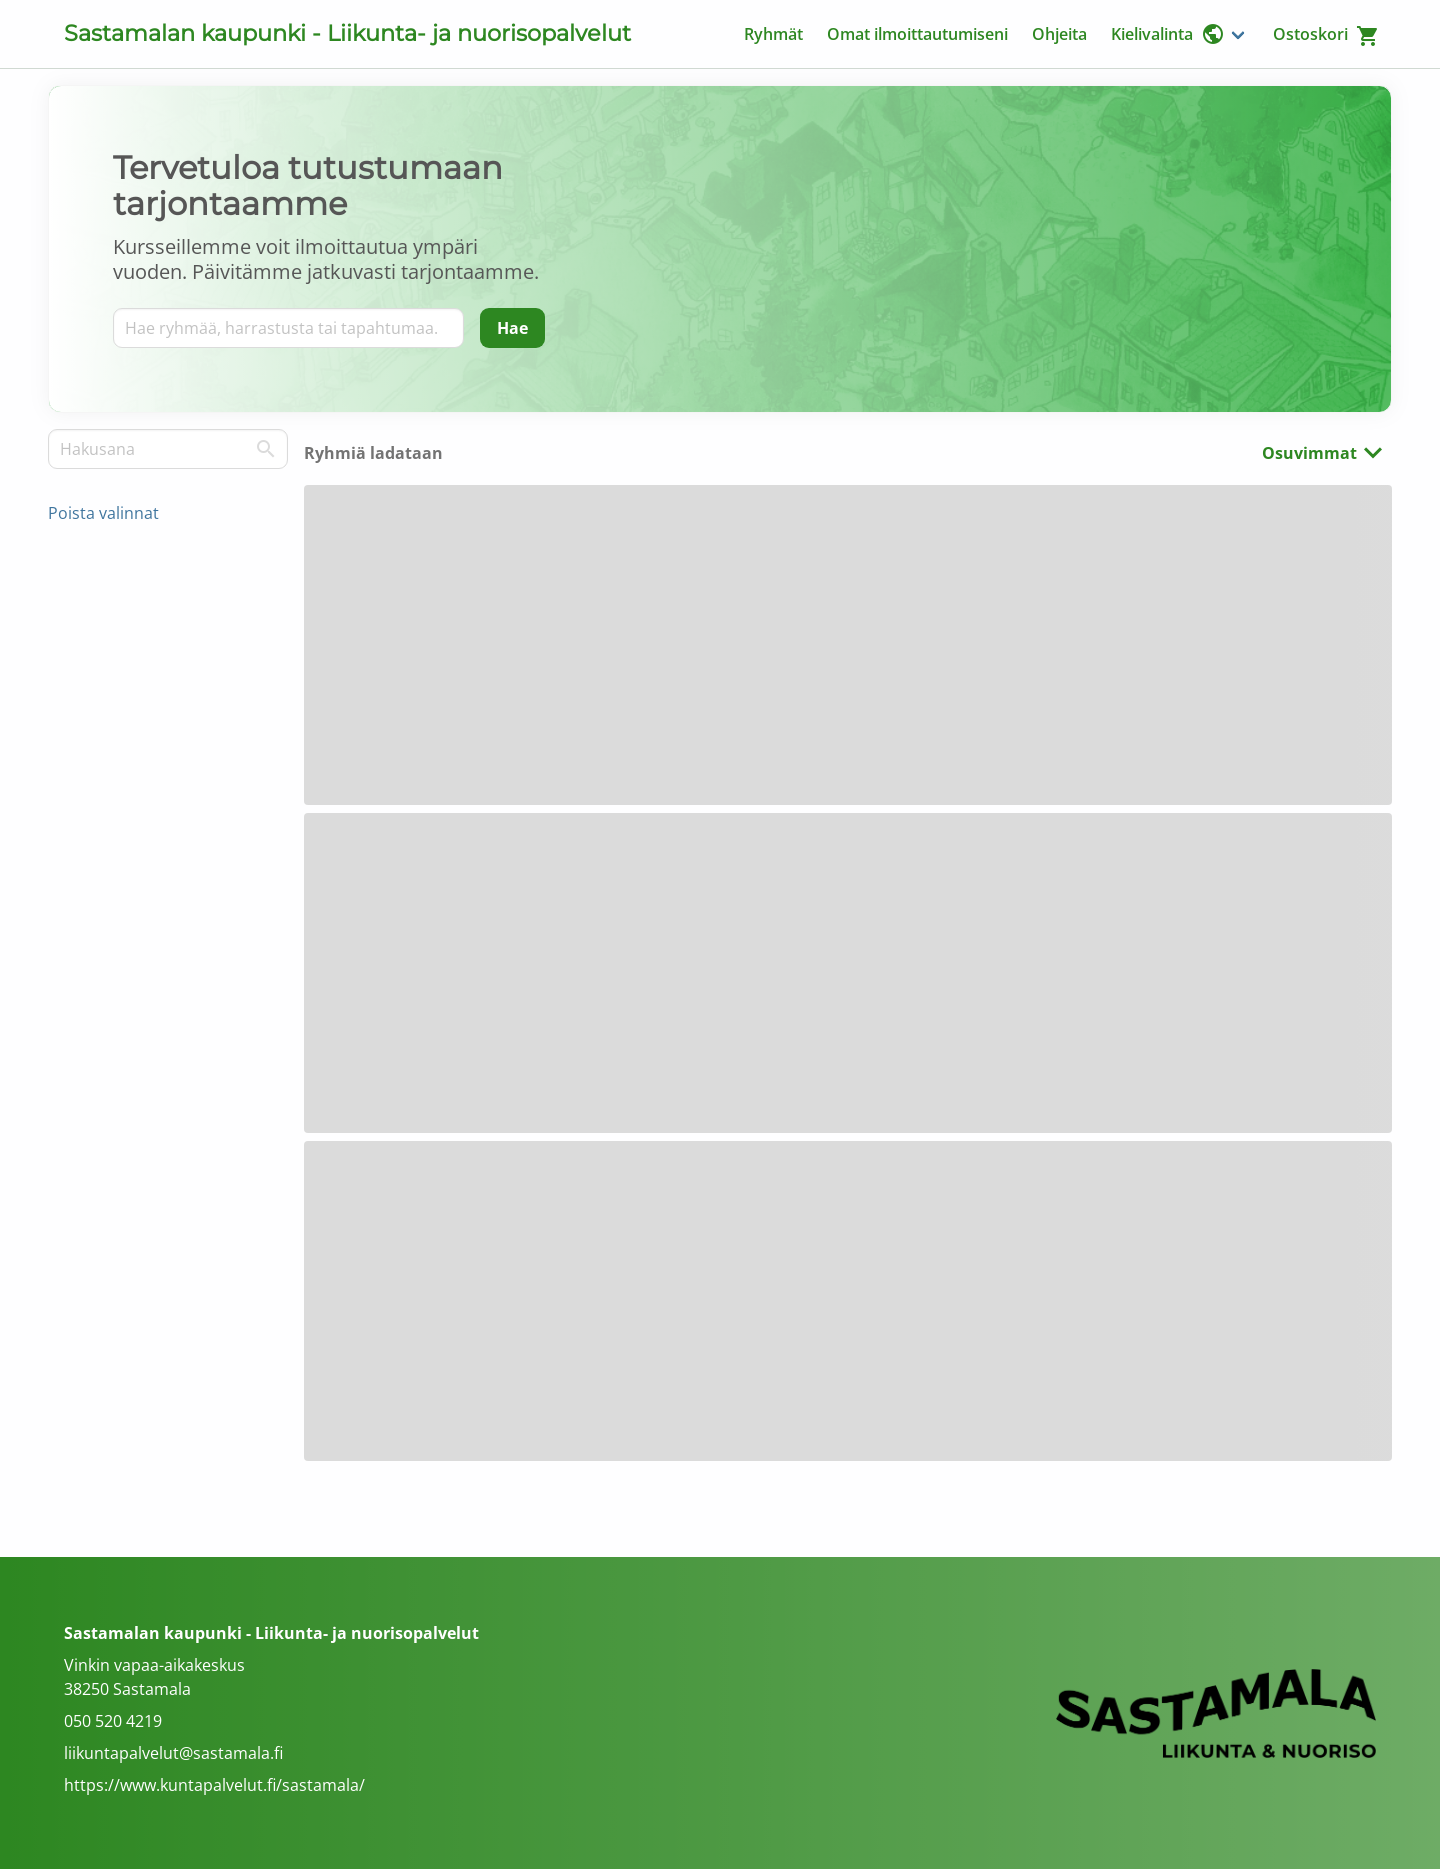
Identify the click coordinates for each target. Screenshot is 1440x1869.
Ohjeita (1059, 34)
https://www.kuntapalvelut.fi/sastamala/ (214, 1785)
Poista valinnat (103, 513)
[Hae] (512, 328)
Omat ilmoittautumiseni (917, 34)
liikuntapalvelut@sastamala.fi (173, 1753)
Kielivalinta (1168, 34)
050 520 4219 (113, 1721)
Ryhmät (773, 34)
